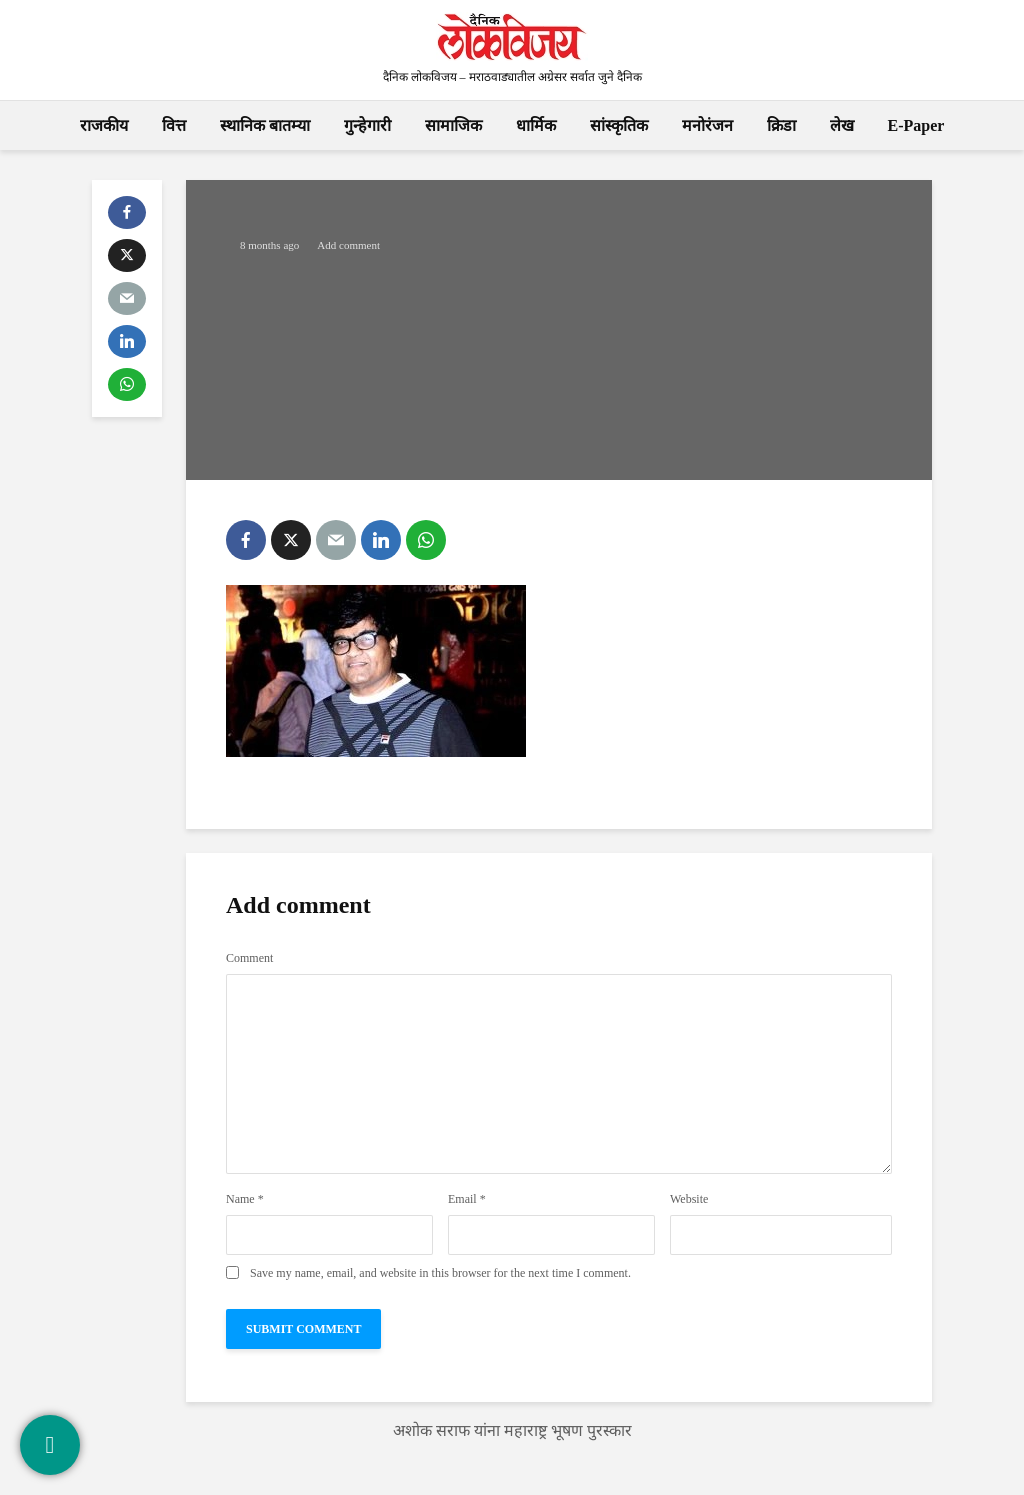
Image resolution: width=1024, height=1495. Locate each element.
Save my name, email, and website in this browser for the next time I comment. (440, 1273)
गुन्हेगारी (367, 125)
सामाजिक (453, 125)
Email (467, 1199)
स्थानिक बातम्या (265, 125)
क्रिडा (781, 125)
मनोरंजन (707, 125)
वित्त (174, 125)
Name (245, 1199)
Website (689, 1199)
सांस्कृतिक (619, 125)
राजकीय (104, 125)
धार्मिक (536, 125)
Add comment (348, 245)
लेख (842, 125)
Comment (249, 958)
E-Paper (916, 125)
